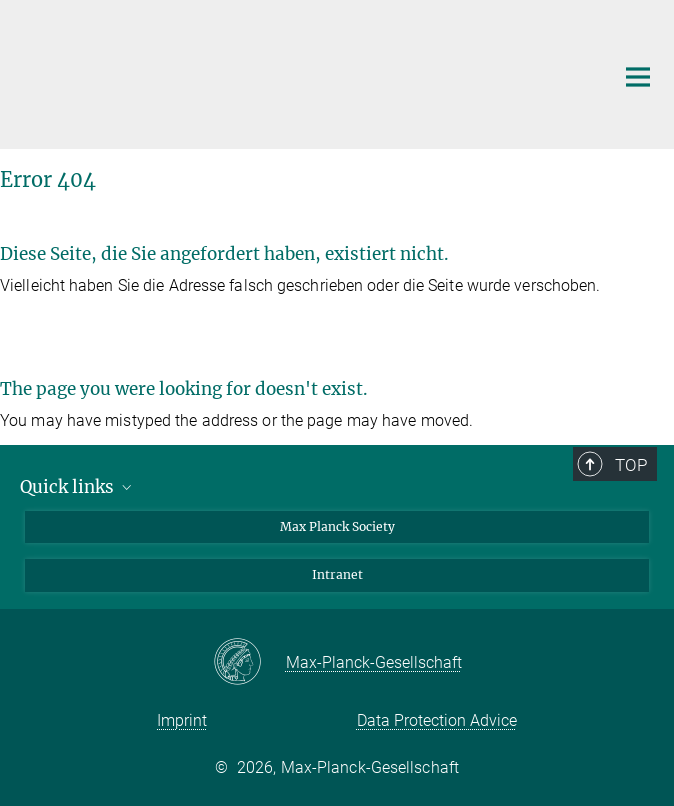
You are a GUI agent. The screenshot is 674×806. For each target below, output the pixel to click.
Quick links (77, 487)
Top (631, 465)
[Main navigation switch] (638, 77)
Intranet (337, 574)
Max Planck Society (337, 526)
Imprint (182, 720)
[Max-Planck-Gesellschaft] (249, 663)
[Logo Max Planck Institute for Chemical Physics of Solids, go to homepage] (299, 72)
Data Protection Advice (437, 720)
